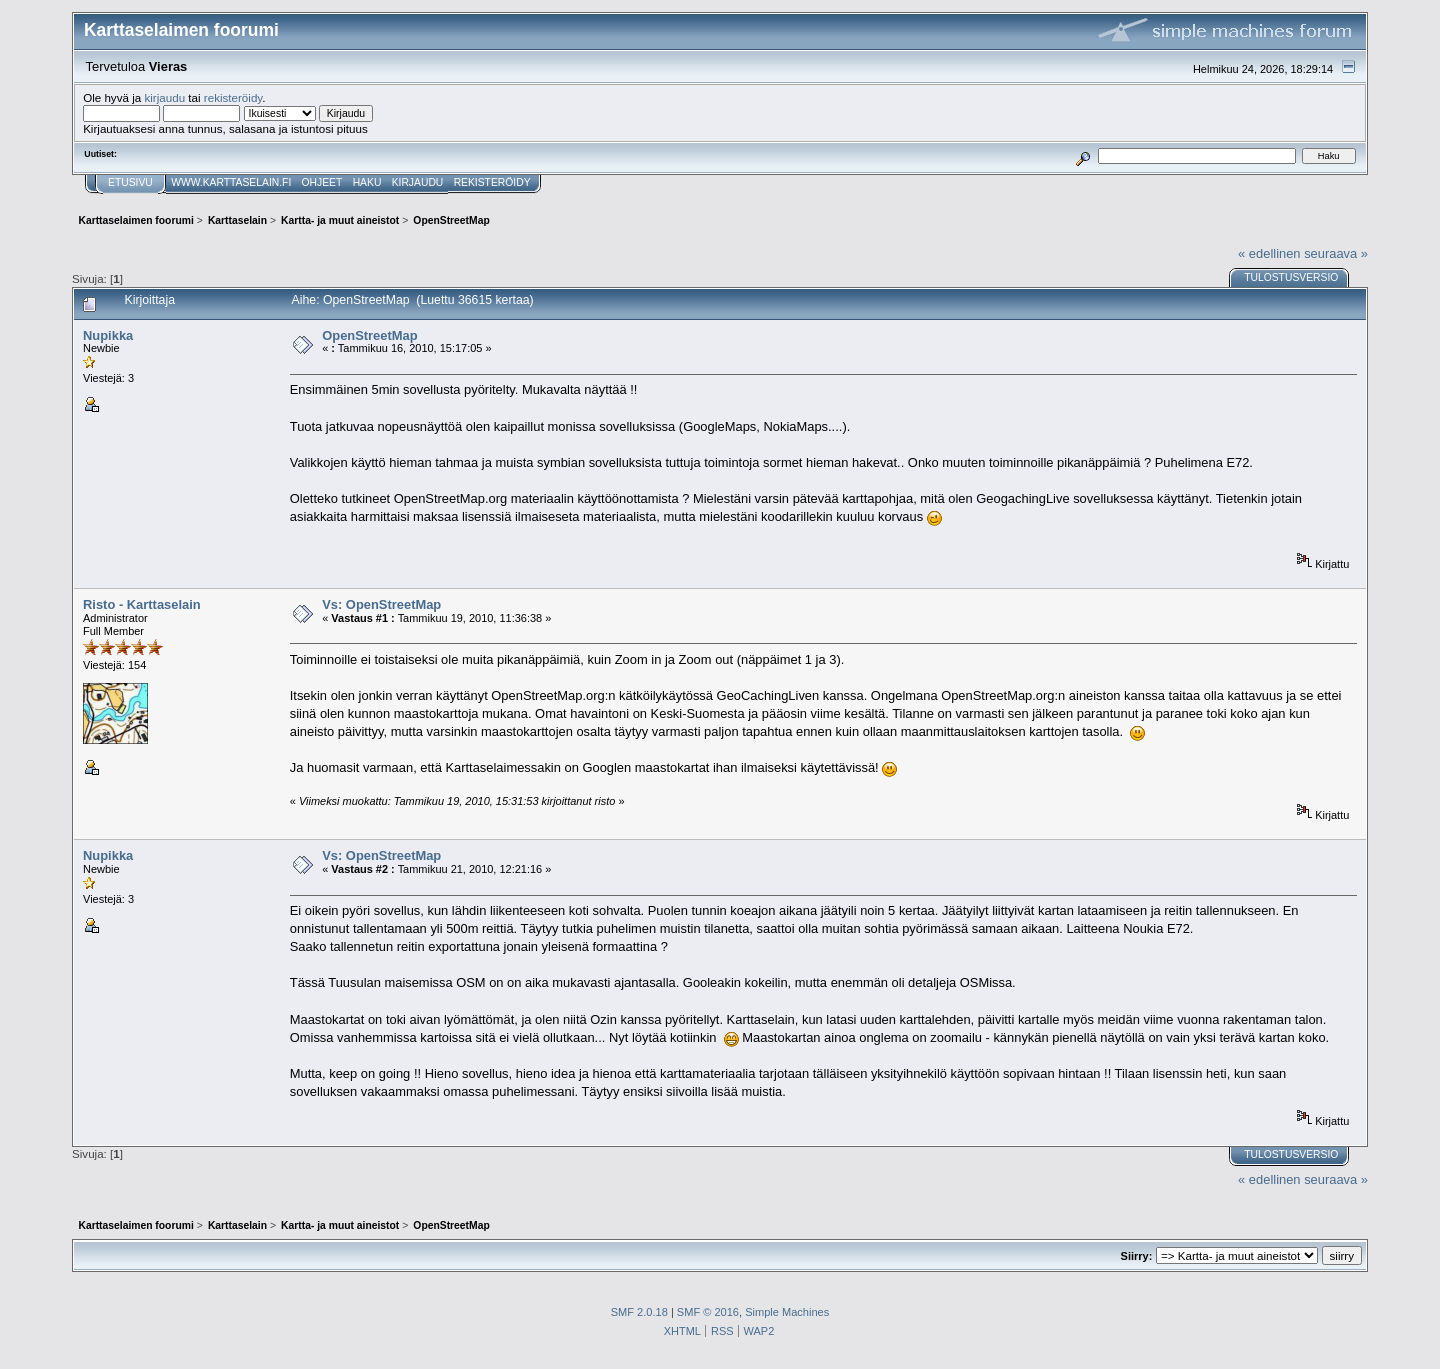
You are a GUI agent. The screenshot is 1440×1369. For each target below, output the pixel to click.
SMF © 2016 (708, 1312)
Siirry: (1137, 1256)
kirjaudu (164, 97)
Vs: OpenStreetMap (381, 604)
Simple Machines (787, 1312)
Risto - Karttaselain (142, 604)
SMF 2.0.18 (639, 1312)
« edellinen (1269, 253)
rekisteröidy (233, 97)
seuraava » (1336, 253)
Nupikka (108, 335)
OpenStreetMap (369, 335)
